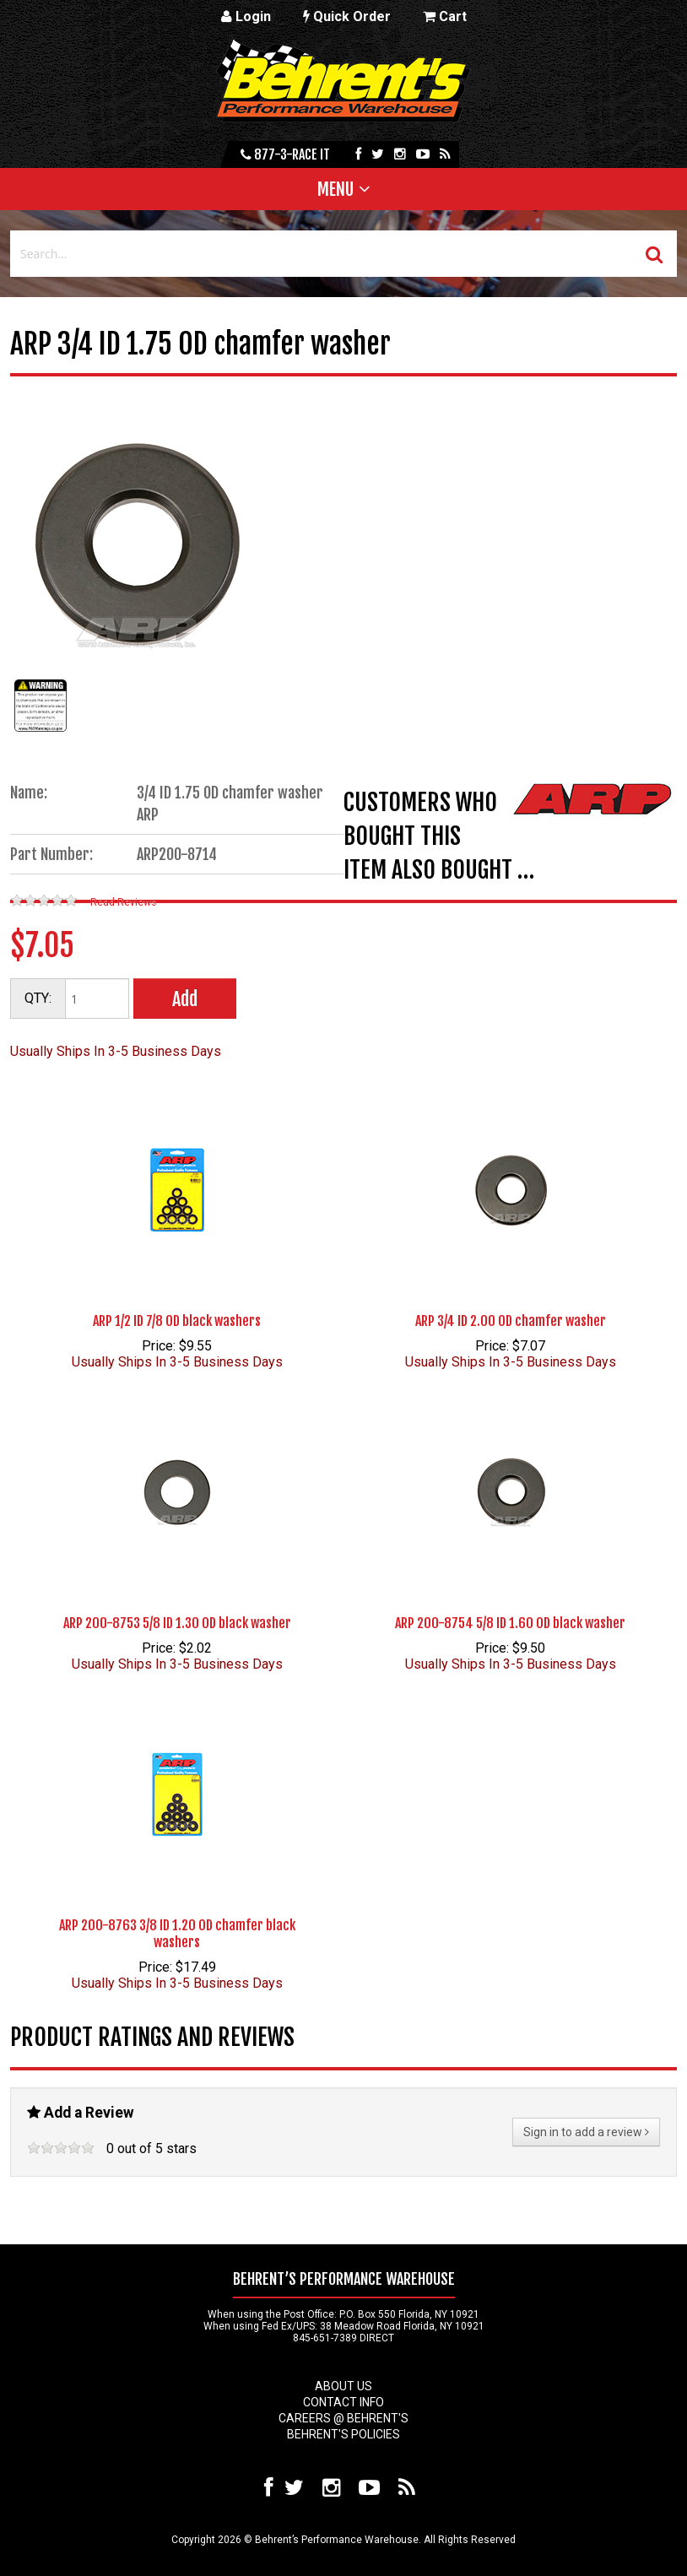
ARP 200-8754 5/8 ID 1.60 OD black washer (510, 1623)
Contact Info (343, 2402)
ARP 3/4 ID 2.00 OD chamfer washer (510, 1320)
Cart (445, 16)
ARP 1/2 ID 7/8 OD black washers (177, 1320)
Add (184, 999)
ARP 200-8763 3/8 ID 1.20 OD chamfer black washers (177, 1934)
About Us (343, 2386)
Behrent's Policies (343, 2434)
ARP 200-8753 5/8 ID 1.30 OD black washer (177, 1623)
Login (246, 16)
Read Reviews (123, 902)
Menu (335, 189)
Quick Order (347, 16)
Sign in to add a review (586, 2132)
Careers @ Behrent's (343, 2418)
